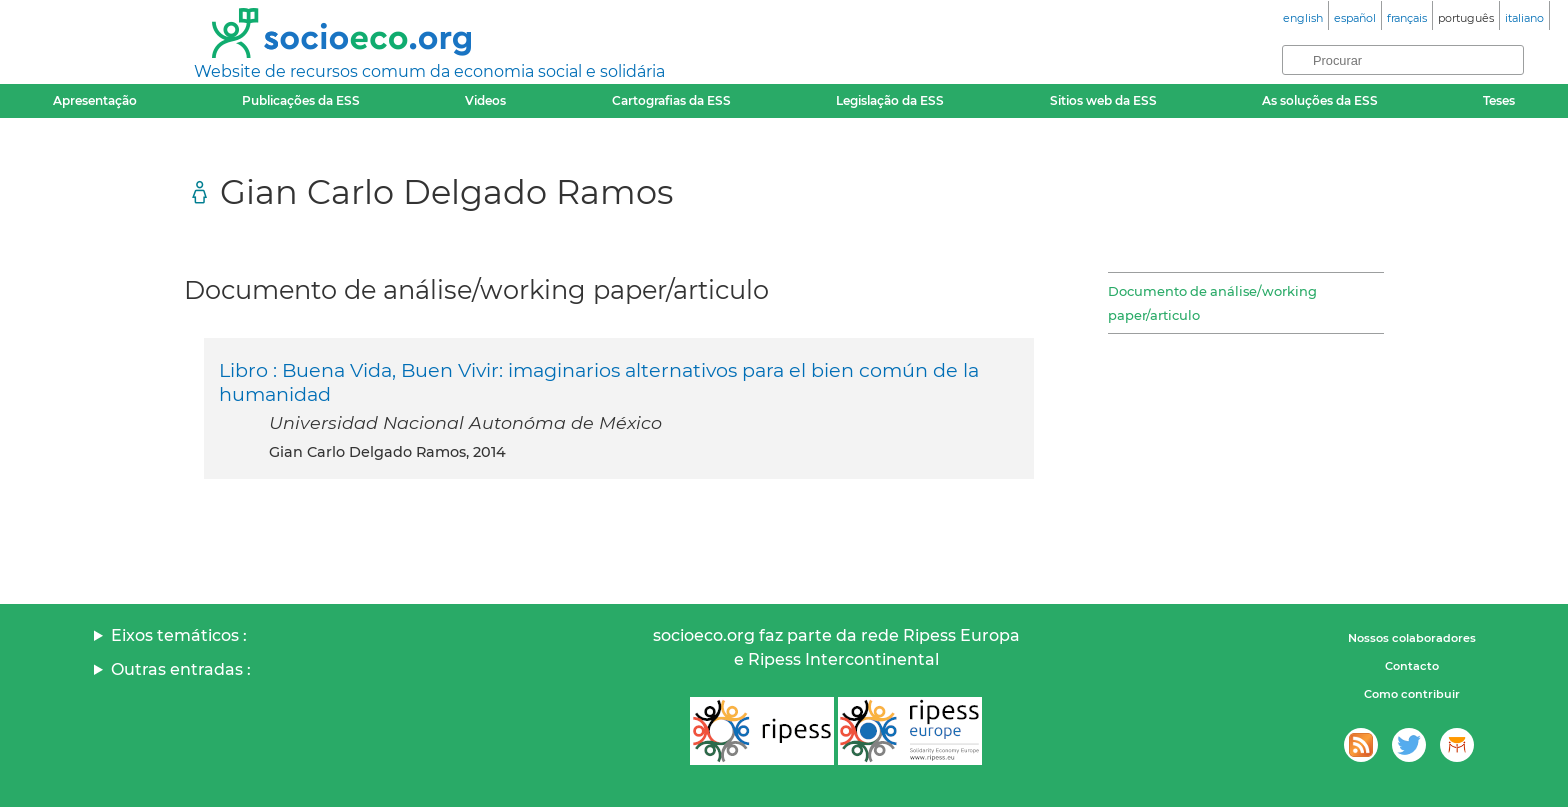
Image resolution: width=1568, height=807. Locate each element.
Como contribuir (1412, 694)
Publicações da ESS (301, 100)
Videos (485, 100)
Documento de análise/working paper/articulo (1212, 303)
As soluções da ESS (1320, 100)
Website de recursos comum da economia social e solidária (429, 71)
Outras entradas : (181, 669)
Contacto (1412, 666)
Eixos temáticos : (179, 635)
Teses (1499, 100)
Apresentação (95, 100)
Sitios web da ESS (1103, 100)
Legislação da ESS (890, 100)
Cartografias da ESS (671, 100)
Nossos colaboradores (1412, 638)
